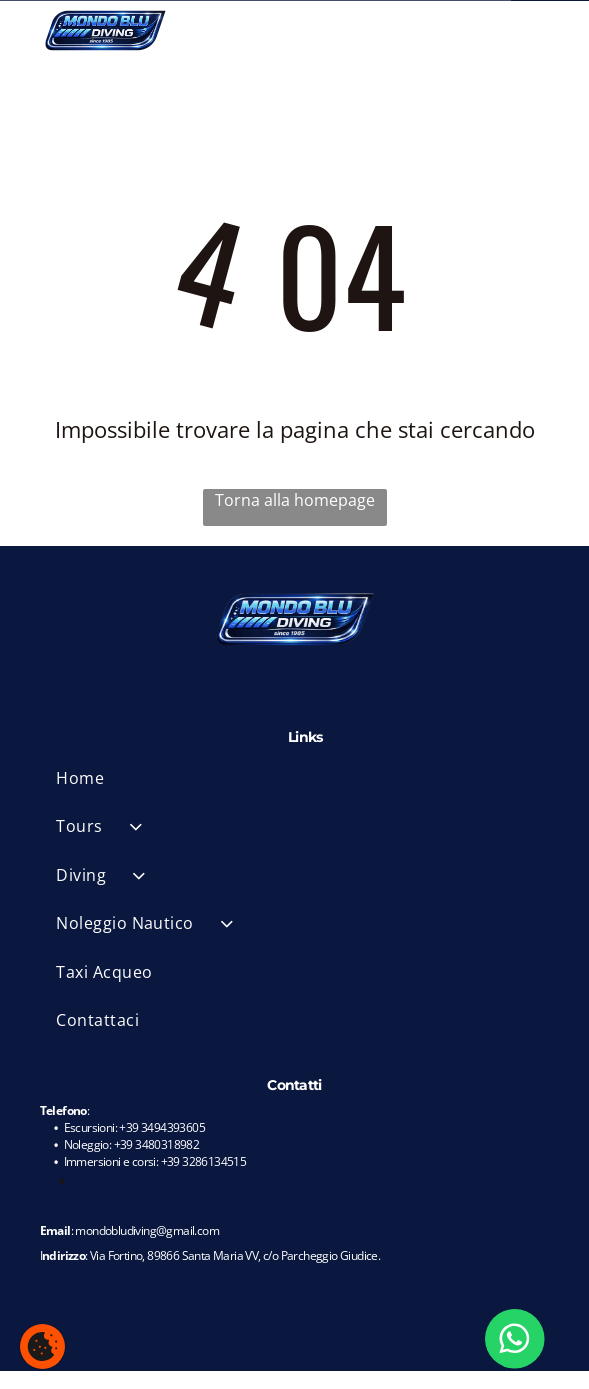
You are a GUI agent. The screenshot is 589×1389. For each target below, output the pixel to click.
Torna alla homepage (295, 500)
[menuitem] (305, 778)
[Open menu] (546, 30)
